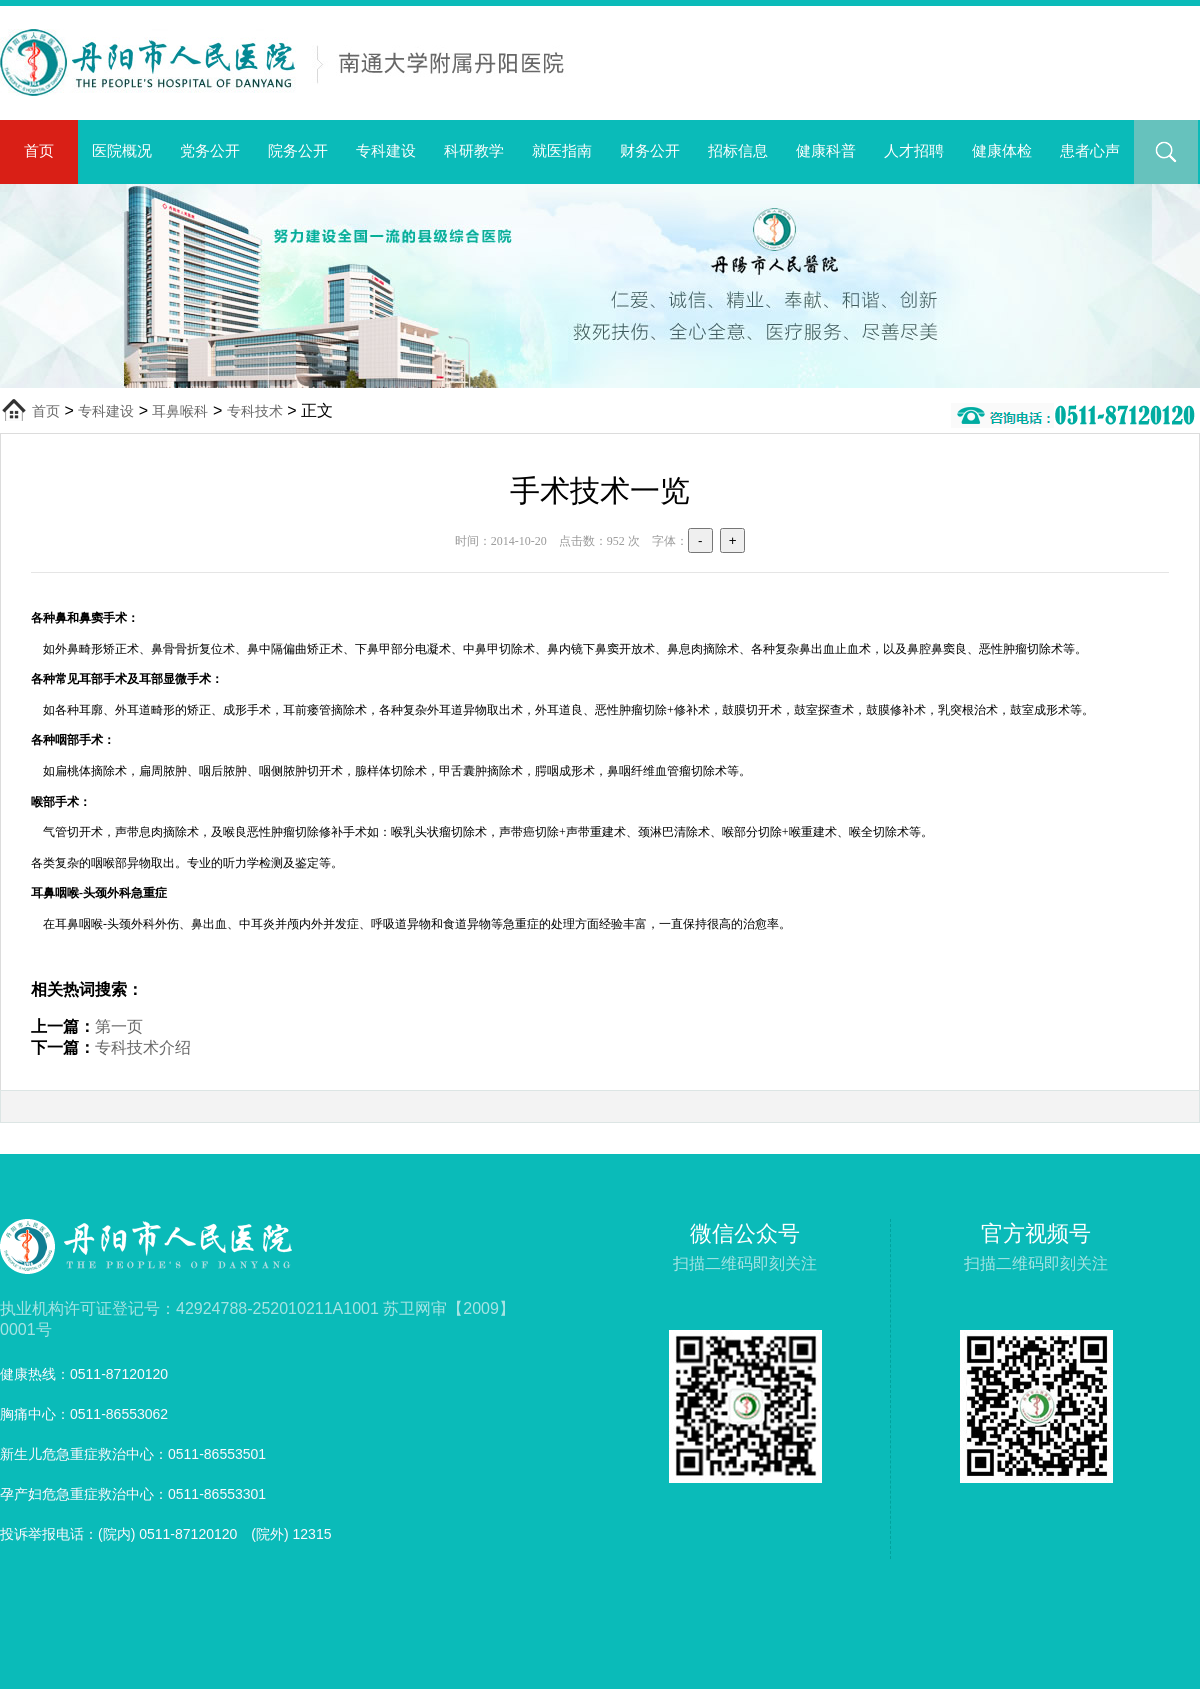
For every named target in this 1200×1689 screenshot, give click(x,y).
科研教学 (474, 150)
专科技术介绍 (143, 1047)
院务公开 (298, 150)
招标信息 (738, 150)
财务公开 (650, 150)
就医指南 (562, 150)
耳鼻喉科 (180, 411)
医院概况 (122, 150)
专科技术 (255, 411)
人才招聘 (914, 150)
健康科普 (826, 150)
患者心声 (1090, 150)
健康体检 (1002, 150)
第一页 (119, 1026)
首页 (39, 150)
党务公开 (210, 150)
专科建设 (386, 150)
